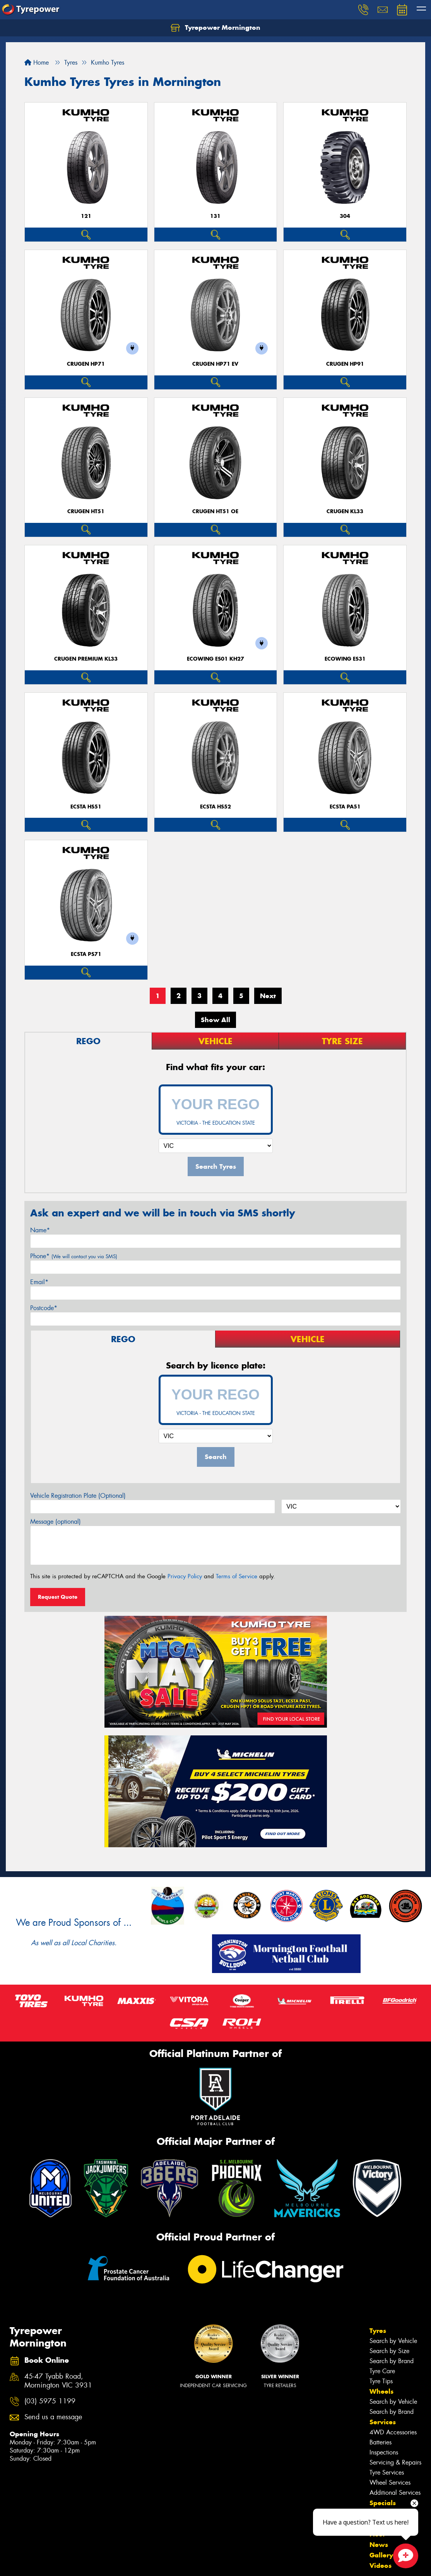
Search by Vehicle (393, 2341)
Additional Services (395, 2493)
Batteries (380, 2442)
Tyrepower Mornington (215, 28)
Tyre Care (382, 2371)
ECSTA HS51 (85, 806)
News (378, 2544)
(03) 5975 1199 (49, 2401)
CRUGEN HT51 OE (215, 511)
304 (345, 216)
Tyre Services (386, 2472)
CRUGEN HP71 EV (215, 364)
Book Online (389, 2523)
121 (86, 216)
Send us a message (53, 2417)
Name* (40, 1230)
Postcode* (43, 1308)
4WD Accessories (393, 2432)
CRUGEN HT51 (85, 511)
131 (215, 216)
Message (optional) (55, 1522)
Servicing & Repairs (395, 2462)
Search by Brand (391, 2361)
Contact (381, 2513)
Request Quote (57, 1596)
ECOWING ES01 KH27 (215, 659)
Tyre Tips (381, 2381)
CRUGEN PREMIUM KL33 (86, 659)
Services (382, 2422)
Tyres (377, 2330)
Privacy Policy (185, 1576)
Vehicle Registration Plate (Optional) (78, 1496)
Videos (380, 2565)
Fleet (377, 2534)
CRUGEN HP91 (345, 364)
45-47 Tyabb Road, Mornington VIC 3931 (58, 2381)
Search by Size (389, 2351)
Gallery (381, 2555)
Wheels (381, 2391)
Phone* (73, 1256)
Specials (382, 2503)
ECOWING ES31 (345, 659)
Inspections (383, 2452)
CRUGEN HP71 (86, 364)
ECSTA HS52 (215, 806)
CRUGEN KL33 (345, 511)
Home (36, 62)
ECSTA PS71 (86, 954)
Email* (39, 1282)
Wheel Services (389, 2482)
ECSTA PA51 (345, 806)
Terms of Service (236, 1576)
